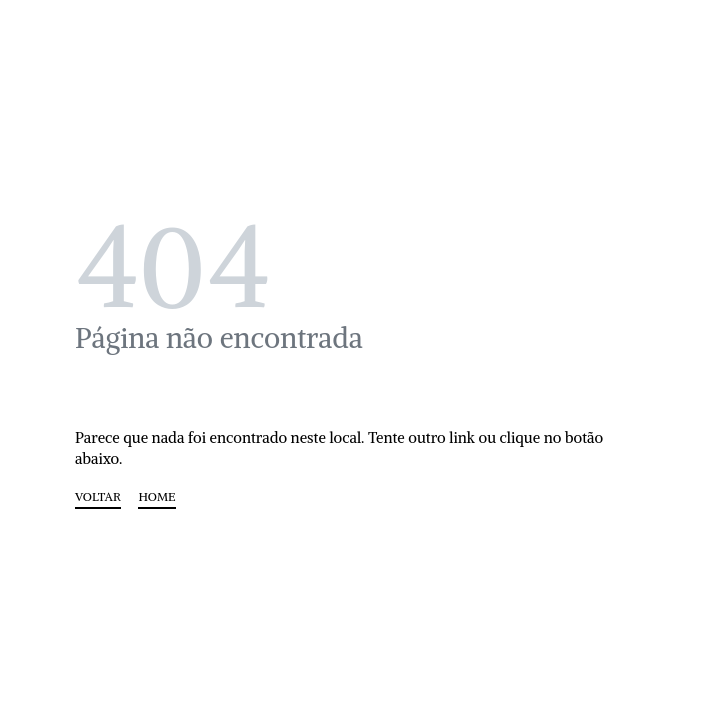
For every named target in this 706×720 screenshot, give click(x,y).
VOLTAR (98, 497)
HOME (156, 497)
